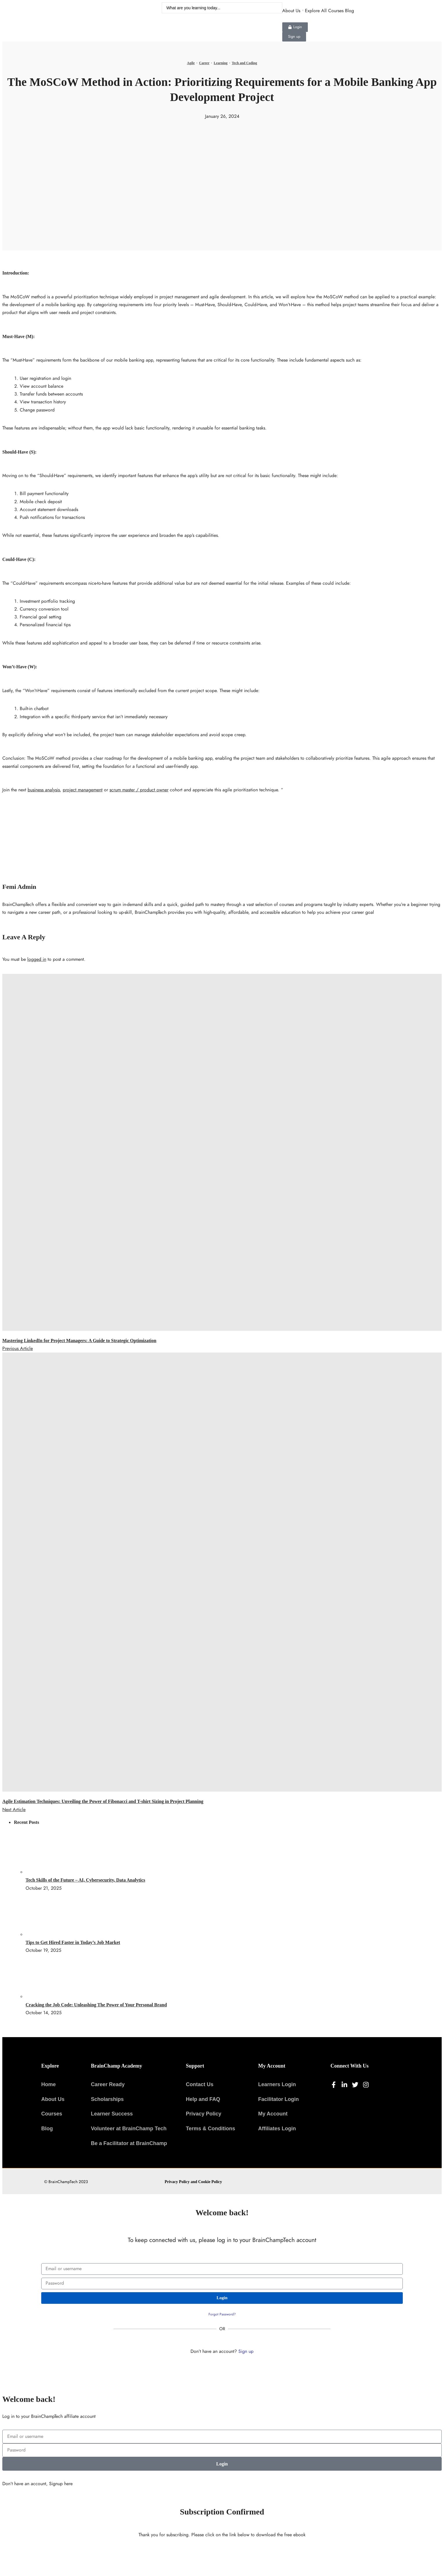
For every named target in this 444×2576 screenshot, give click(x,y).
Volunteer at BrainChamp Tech (128, 2128)
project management (83, 790)
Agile (191, 63)
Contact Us (199, 2084)
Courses (51, 2114)
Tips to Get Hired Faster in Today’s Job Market (73, 1942)
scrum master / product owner (138, 790)
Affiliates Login (277, 2128)
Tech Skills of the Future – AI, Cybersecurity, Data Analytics (85, 1880)
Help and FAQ (203, 2099)
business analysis (44, 790)
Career (204, 63)
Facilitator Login (278, 2099)
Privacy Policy (203, 2114)
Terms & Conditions (210, 2128)
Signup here (61, 2484)
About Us (291, 11)
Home (48, 2084)
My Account (272, 2114)
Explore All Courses (324, 11)
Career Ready (108, 2084)
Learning (220, 63)
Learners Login (277, 2084)
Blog (349, 11)
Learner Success (112, 2114)
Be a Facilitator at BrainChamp (129, 2143)
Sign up (246, 2351)
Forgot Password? (222, 2314)
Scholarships (107, 2099)
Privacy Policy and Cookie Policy (193, 2182)
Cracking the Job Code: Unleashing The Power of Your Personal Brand (96, 2004)
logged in (36, 959)
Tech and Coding (244, 63)
